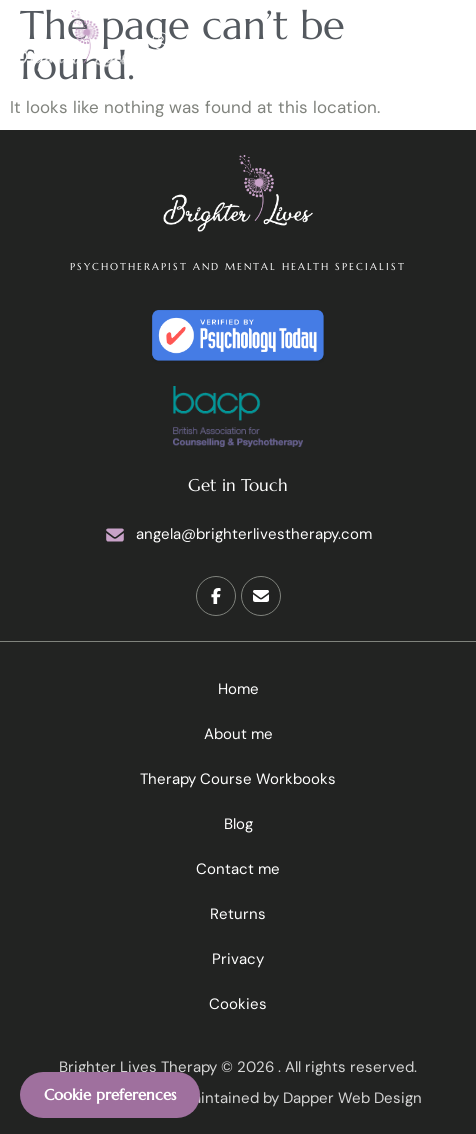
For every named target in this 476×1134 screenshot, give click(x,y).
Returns (238, 914)
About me (238, 734)
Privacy (238, 959)
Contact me (238, 869)
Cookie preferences (110, 1094)
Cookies (238, 1004)
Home (238, 689)
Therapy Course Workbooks (238, 779)
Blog (238, 824)
